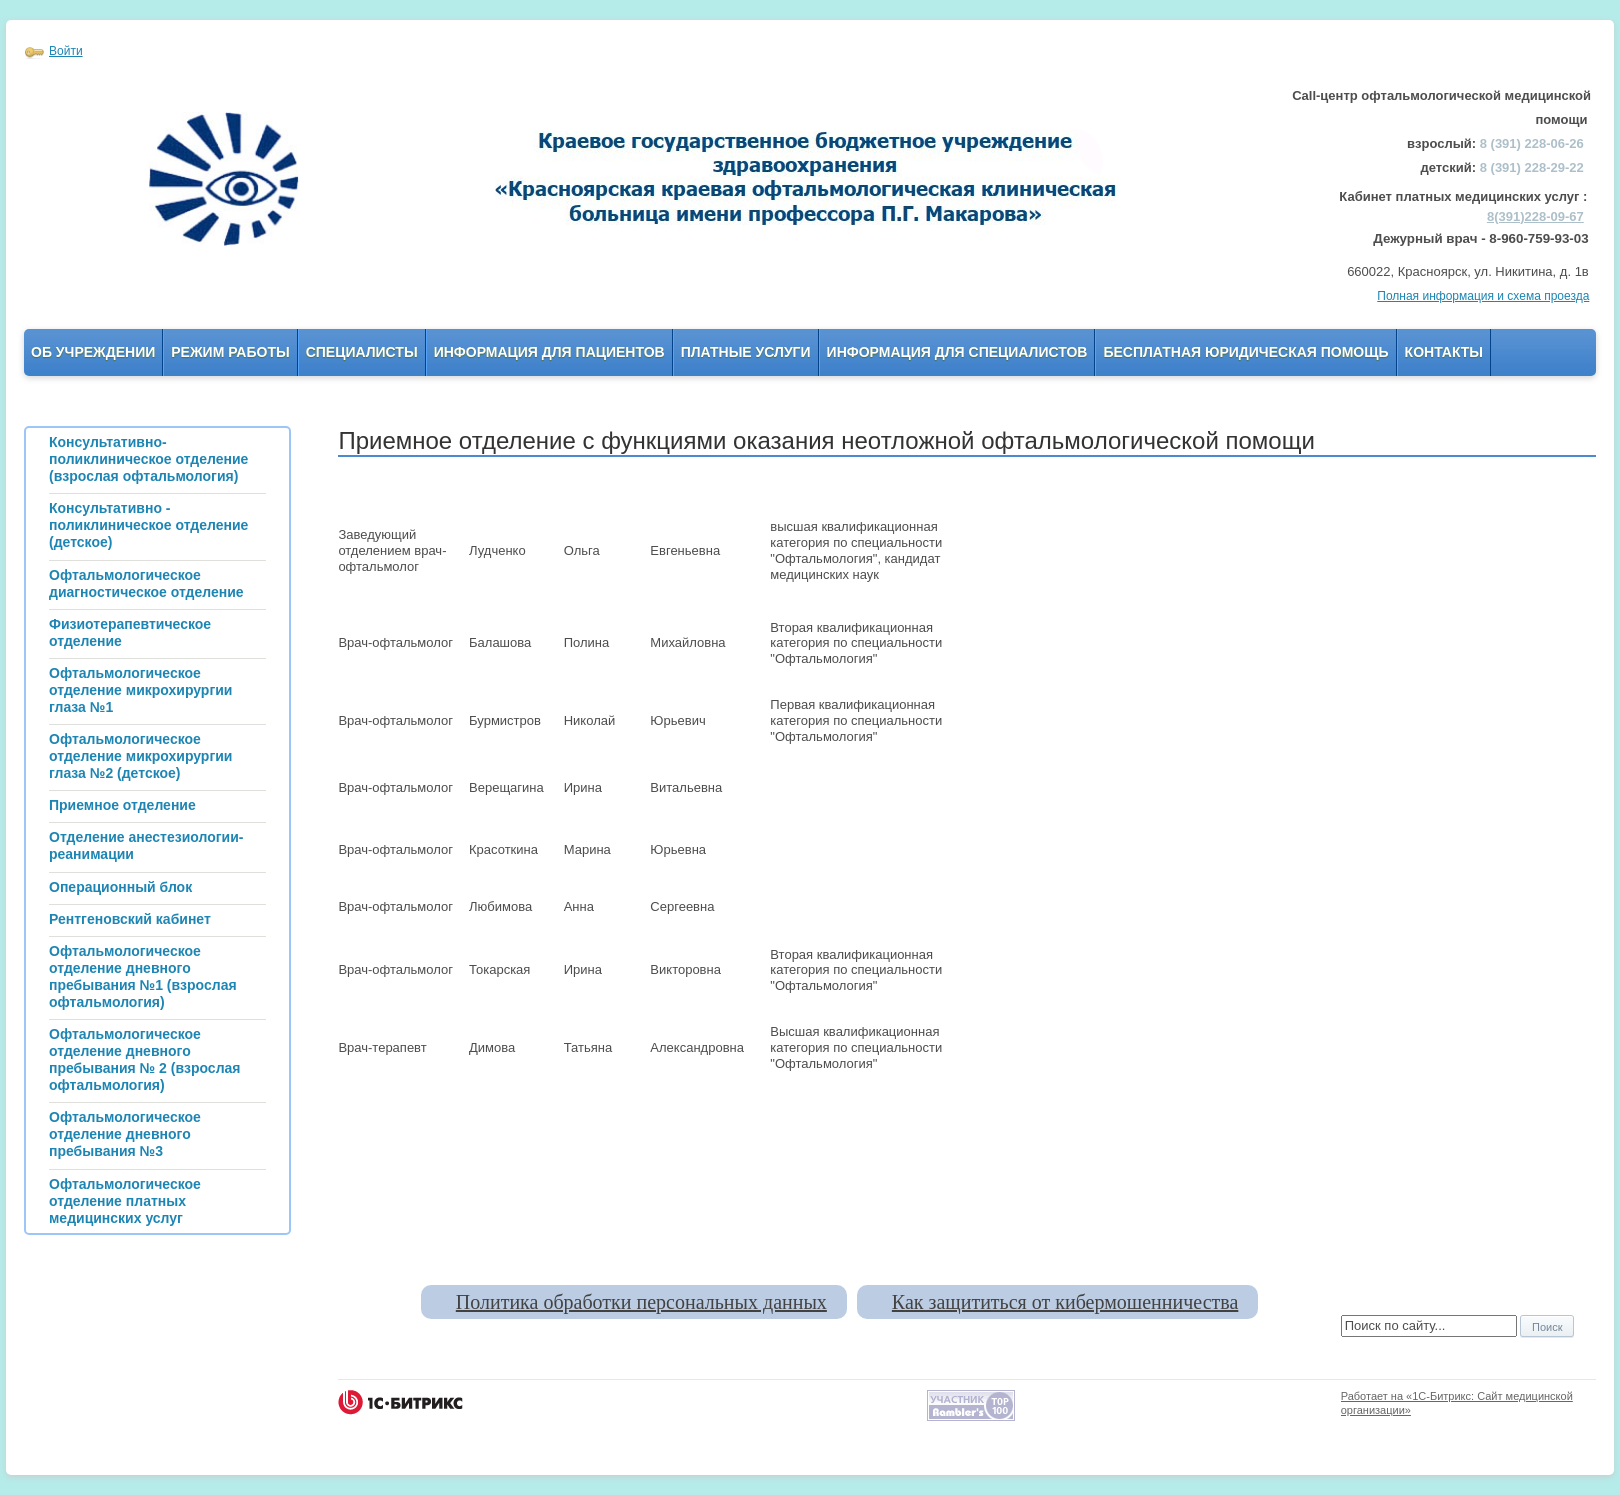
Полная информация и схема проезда (1483, 296)
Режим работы (230, 352)
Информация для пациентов (549, 352)
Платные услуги (746, 352)
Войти (66, 51)
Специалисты (362, 352)
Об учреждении (93, 352)
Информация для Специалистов (957, 352)
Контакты (1444, 352)
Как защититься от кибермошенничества (1065, 1302)
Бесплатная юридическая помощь (1245, 352)
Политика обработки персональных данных (641, 1302)
